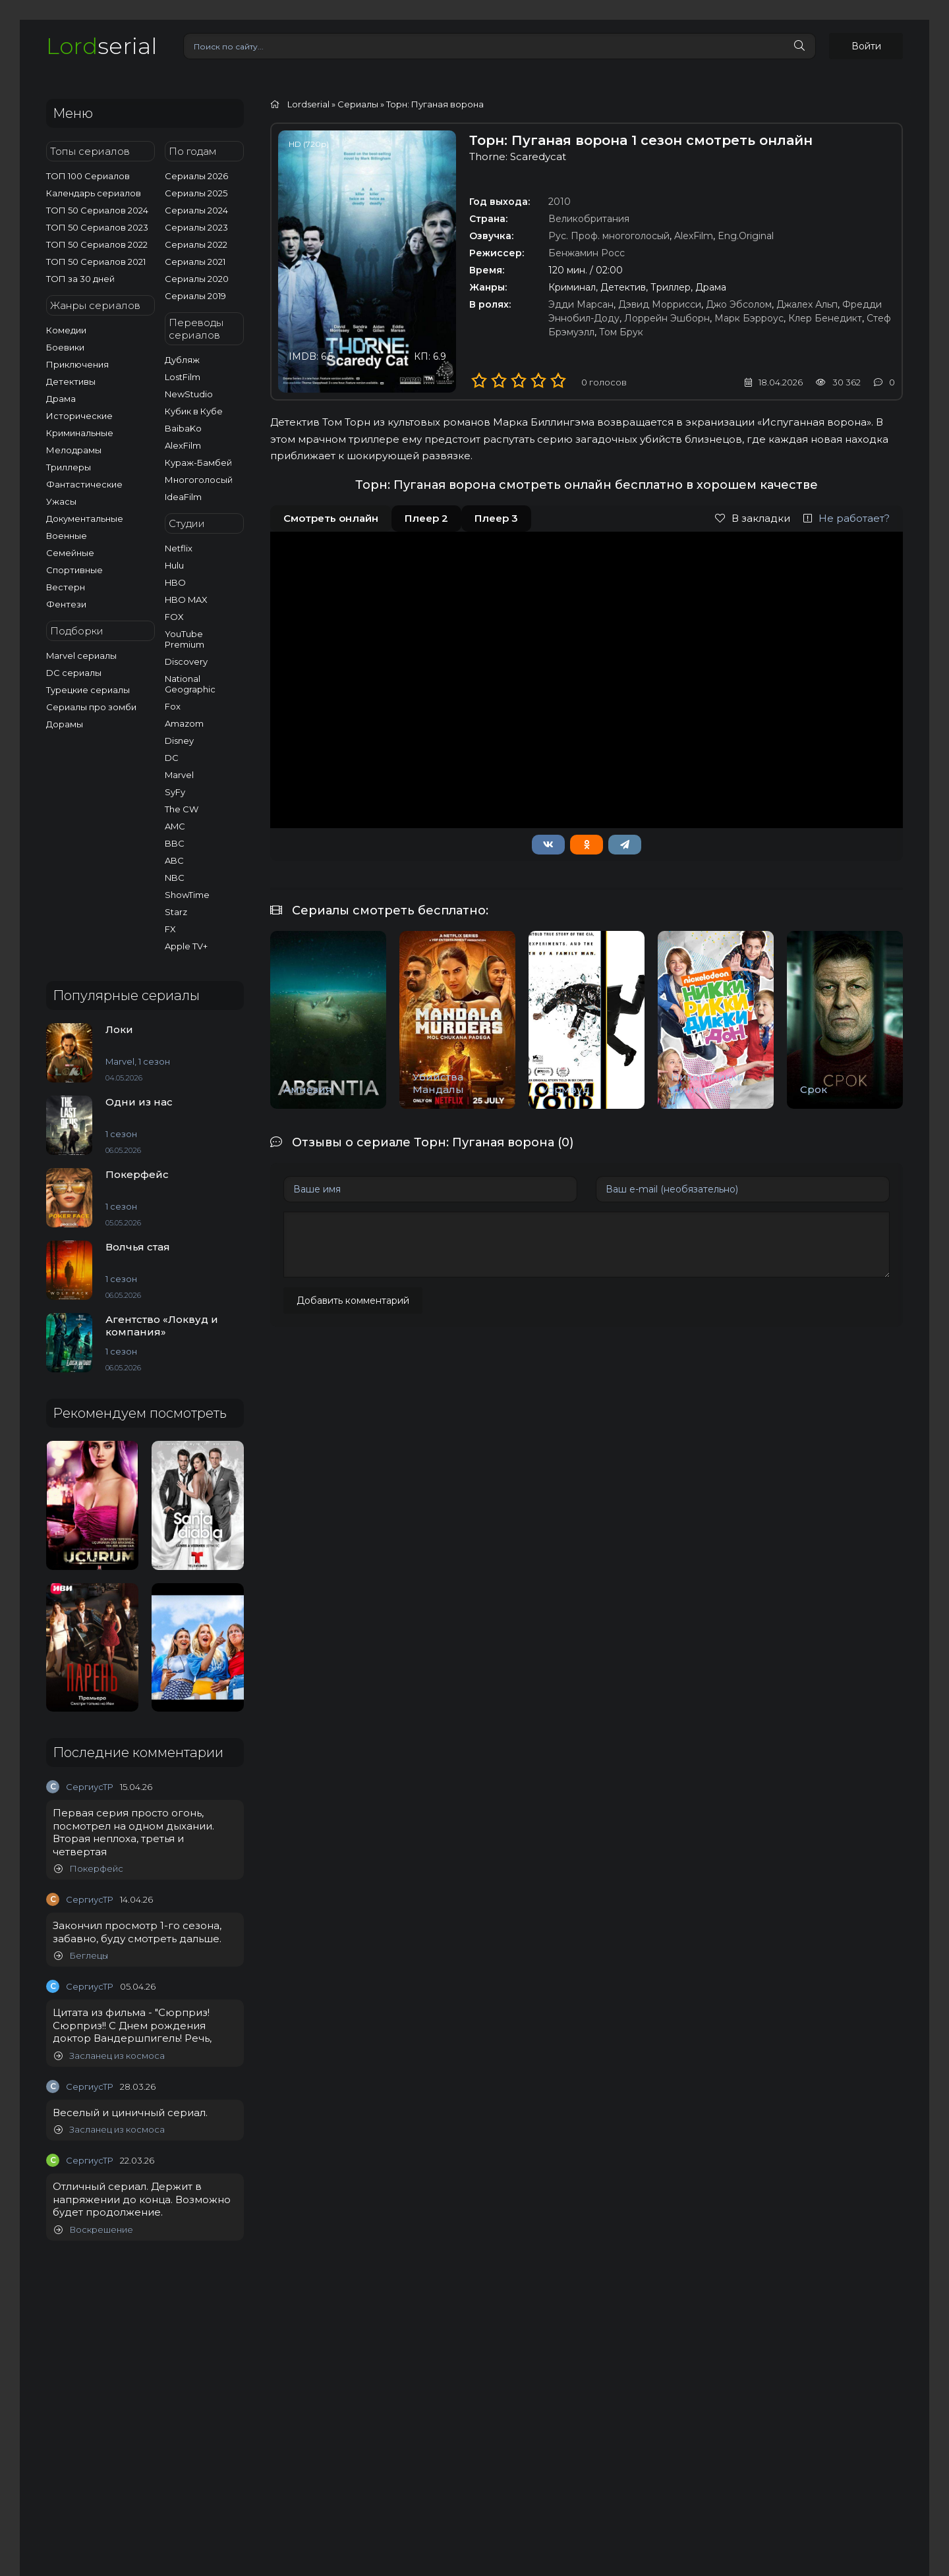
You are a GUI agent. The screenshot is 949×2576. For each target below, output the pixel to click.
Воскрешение (93, 2230)
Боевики (65, 347)
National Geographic (190, 683)
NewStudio (189, 394)
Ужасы (61, 501)
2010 (559, 202)
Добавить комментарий (353, 1300)
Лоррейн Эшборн (667, 318)
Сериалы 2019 (195, 296)
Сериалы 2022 (196, 244)
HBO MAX (186, 599)
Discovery (186, 661)
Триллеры (68, 467)
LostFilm (182, 377)
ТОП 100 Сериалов (88, 176)
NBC (175, 877)
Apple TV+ (186, 946)
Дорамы (64, 724)
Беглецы (81, 1955)
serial (101, 45)
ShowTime (187, 894)
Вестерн (65, 587)
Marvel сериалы (81, 655)
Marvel (179, 775)
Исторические (79, 415)
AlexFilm (183, 445)
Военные (66, 535)
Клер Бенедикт (825, 318)
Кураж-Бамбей (198, 462)
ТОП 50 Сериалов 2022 (97, 244)
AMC (175, 826)
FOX (174, 616)
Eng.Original (746, 236)
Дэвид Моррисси (659, 304)
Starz (176, 912)
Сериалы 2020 (197, 278)
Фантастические (84, 484)
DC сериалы (73, 672)
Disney (179, 740)
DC (172, 757)
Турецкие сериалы (88, 690)
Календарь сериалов (93, 193)
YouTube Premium (184, 639)
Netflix (178, 548)
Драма (61, 398)
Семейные (70, 552)
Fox (173, 706)
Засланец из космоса (109, 2056)
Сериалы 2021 (195, 261)
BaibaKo (183, 428)
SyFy (175, 792)
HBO (175, 582)
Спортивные (74, 570)
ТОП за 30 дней (80, 278)
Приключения (77, 364)
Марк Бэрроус (749, 318)
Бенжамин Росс (586, 253)
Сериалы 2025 (196, 193)
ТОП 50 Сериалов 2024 (97, 210)
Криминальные (79, 433)
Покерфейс (88, 1868)
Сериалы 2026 (196, 176)
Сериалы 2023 (196, 227)
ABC (174, 860)
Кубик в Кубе (194, 411)
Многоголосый (199, 479)
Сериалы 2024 (196, 210)
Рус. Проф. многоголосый (609, 236)
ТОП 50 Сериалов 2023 (97, 227)
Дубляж (182, 359)
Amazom (184, 723)
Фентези (66, 604)
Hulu (174, 565)
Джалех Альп (807, 304)
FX (170, 929)
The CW (181, 809)
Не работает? (846, 518)
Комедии (66, 330)
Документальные (84, 518)
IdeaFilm (183, 496)
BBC (175, 843)
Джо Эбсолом (739, 304)
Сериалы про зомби (91, 707)
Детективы (71, 381)
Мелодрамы (73, 450)
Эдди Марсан (581, 304)
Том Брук (621, 332)
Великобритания (588, 219)
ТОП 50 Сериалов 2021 (96, 261)
